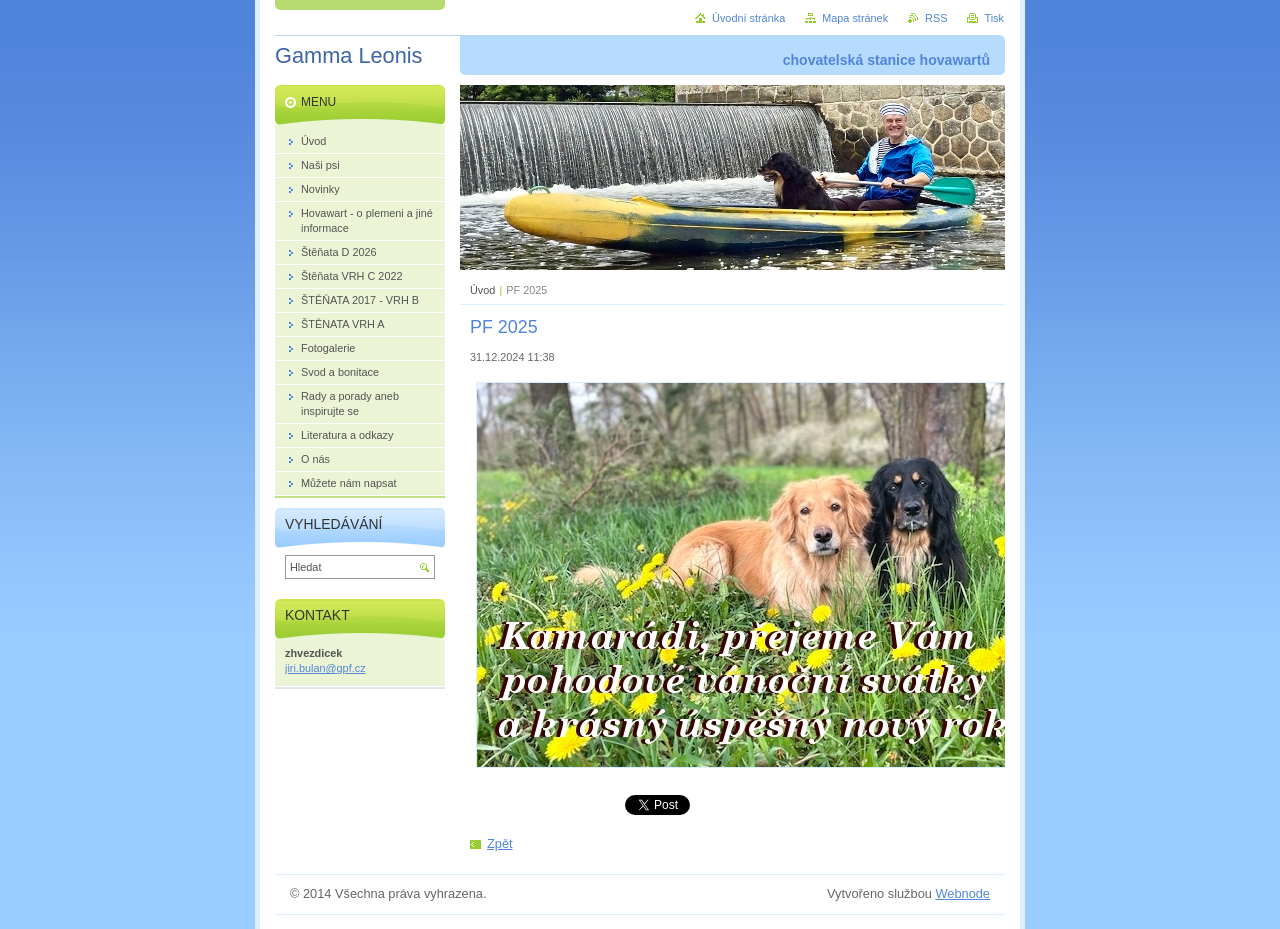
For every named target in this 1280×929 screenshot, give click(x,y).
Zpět (500, 843)
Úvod (482, 290)
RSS (936, 18)
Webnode (962, 893)
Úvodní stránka (748, 18)
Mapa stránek (855, 18)
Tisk (994, 18)
